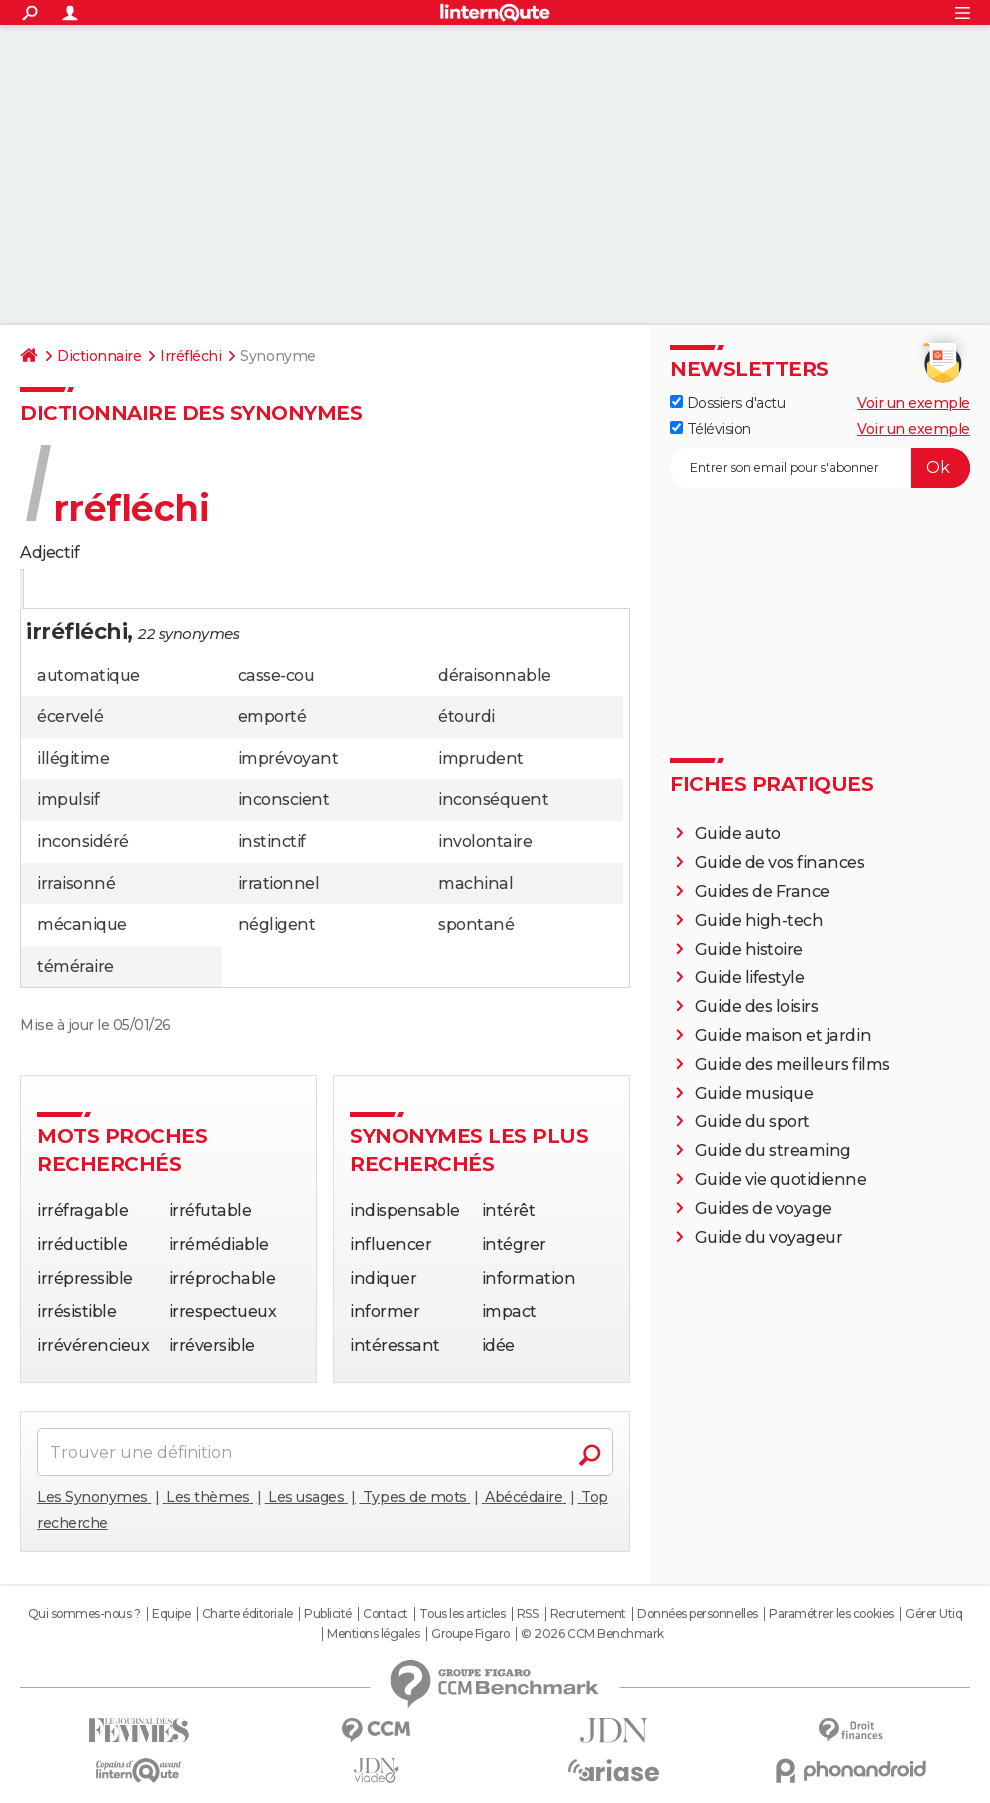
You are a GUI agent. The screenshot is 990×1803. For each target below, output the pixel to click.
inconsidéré (83, 841)
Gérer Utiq (933, 1614)
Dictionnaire (99, 356)
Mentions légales (373, 1634)
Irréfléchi (190, 356)
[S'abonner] (820, 468)
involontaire (485, 841)
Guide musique (754, 1093)
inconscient (284, 799)
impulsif (68, 799)
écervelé (70, 716)
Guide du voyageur (769, 1237)
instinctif (272, 841)
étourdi (466, 716)
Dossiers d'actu (727, 403)
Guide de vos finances (780, 862)
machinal (475, 883)
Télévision (710, 429)
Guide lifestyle (750, 977)
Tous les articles (462, 1614)
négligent (277, 924)
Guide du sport (752, 1121)
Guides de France (762, 891)
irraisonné (76, 883)
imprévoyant (288, 758)
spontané (476, 924)
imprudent (481, 758)
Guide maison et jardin (783, 1035)
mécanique (82, 924)
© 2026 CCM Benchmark (592, 1634)
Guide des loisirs (757, 1006)
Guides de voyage (763, 1208)
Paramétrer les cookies (831, 1614)
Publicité (328, 1614)
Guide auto (738, 833)
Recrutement (588, 1614)
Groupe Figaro (470, 1634)
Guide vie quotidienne (781, 1179)
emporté (272, 716)
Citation (219, 590)
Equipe (171, 1614)
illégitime (73, 758)
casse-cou (276, 675)
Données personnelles (697, 1614)
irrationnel (279, 883)
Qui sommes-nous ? (84, 1614)
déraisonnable (494, 675)
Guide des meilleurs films (792, 1064)
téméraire (75, 966)
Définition (62, 590)
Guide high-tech (759, 920)
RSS (528, 1614)
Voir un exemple (913, 403)
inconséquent (493, 799)
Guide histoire (749, 949)
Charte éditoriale (247, 1614)
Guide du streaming (773, 1150)
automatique (88, 675)
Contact (385, 1614)
